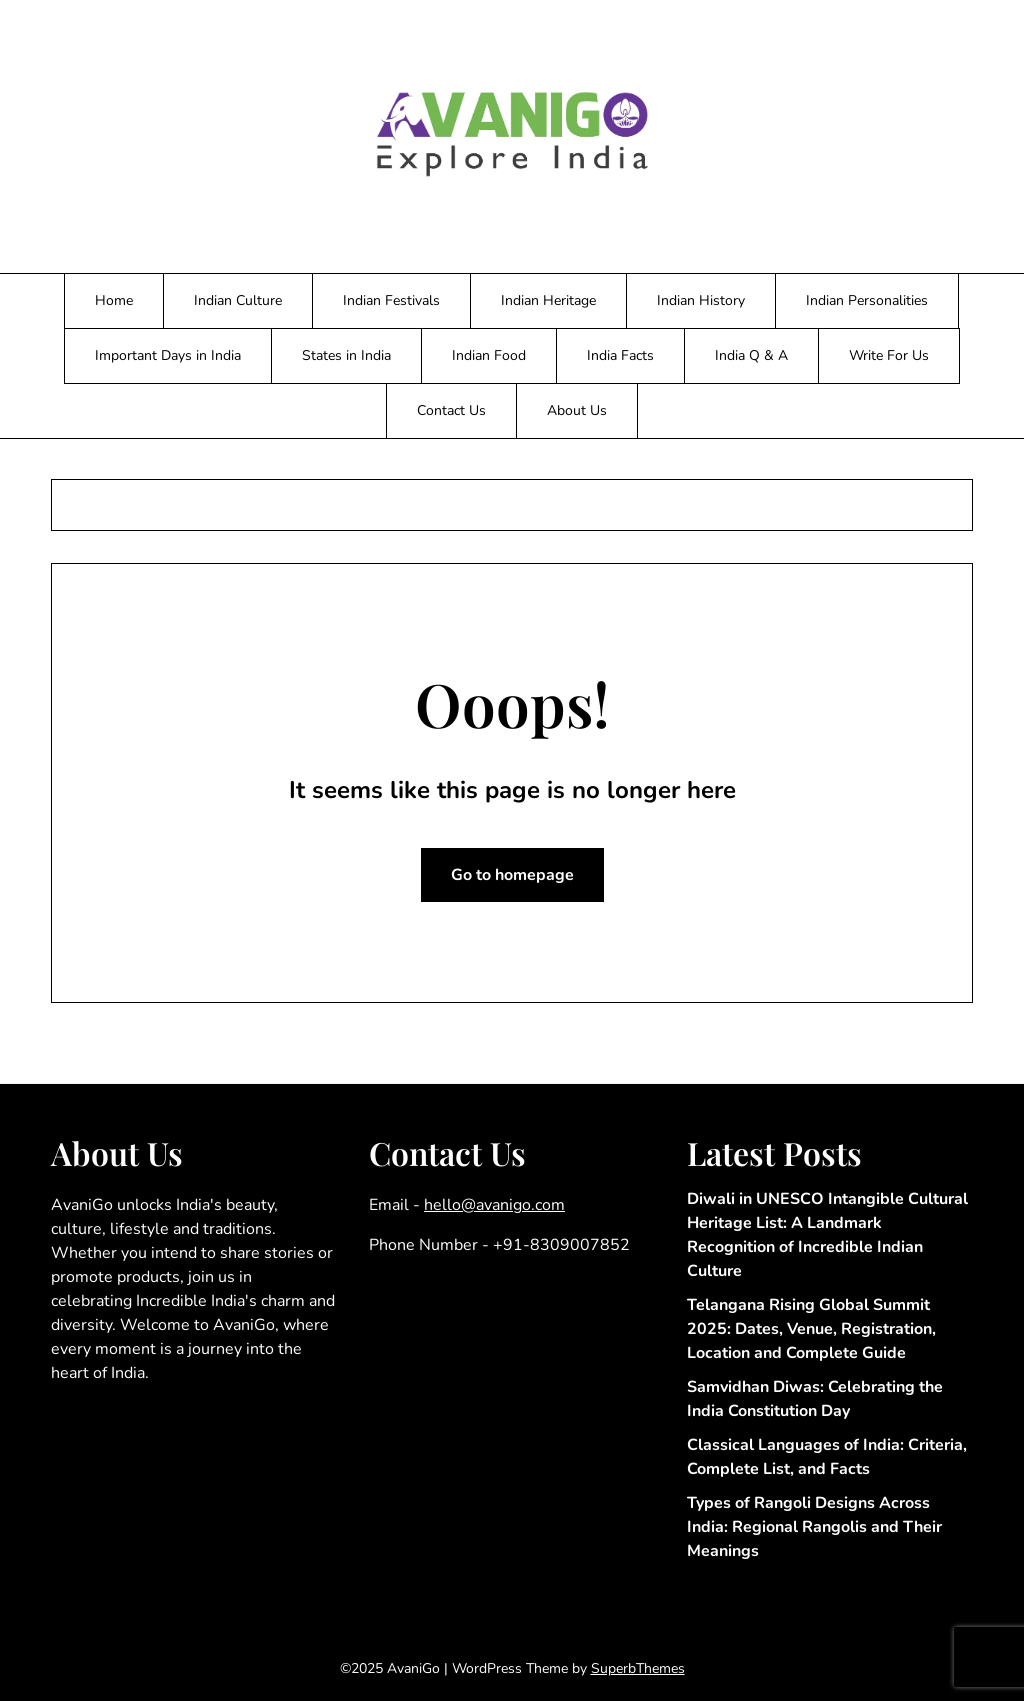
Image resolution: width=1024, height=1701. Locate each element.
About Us (577, 410)
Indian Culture (238, 300)
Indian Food (489, 355)
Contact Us (451, 410)
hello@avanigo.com (494, 1205)
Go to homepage (512, 875)
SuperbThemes (638, 1668)
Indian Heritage (548, 300)
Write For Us (889, 355)
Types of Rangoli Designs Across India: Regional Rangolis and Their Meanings (814, 1527)
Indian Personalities (867, 300)
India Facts (620, 355)
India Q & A (751, 355)
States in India (346, 355)
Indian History (701, 300)
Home (114, 300)
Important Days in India (168, 355)
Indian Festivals (391, 300)
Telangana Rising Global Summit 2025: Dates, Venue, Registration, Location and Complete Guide (811, 1329)
